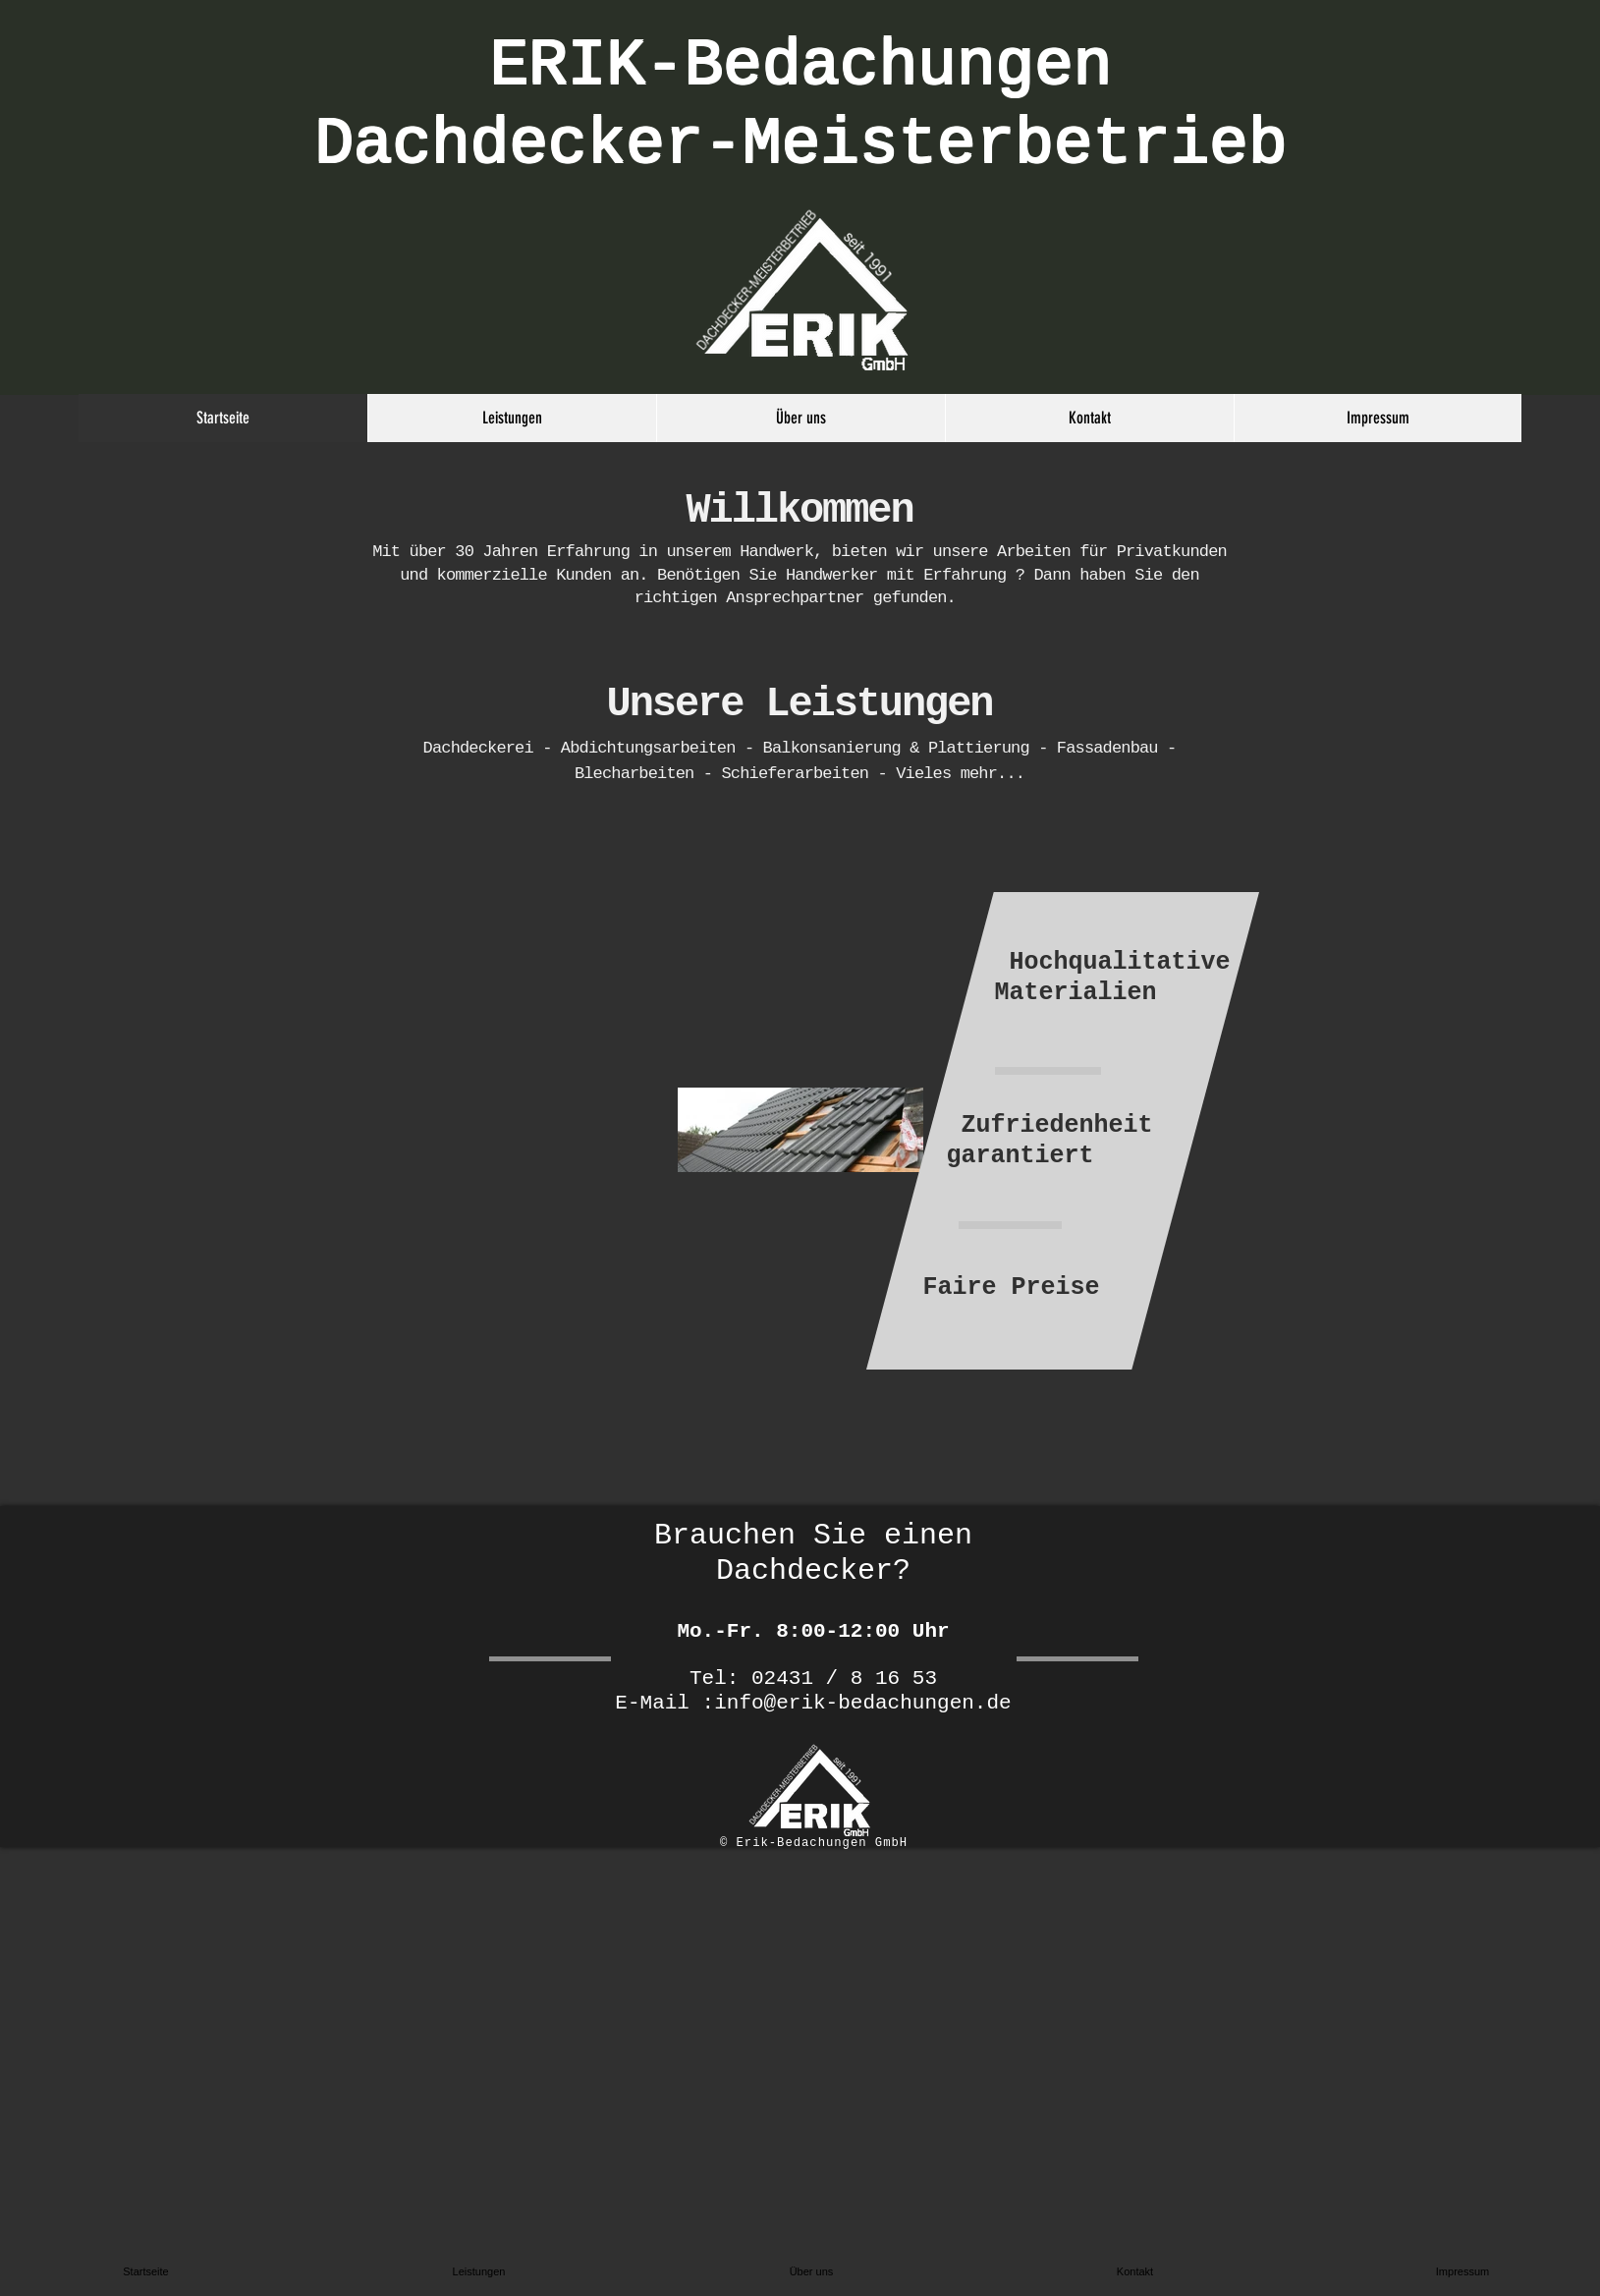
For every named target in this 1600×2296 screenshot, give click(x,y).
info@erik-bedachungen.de (862, 1703)
